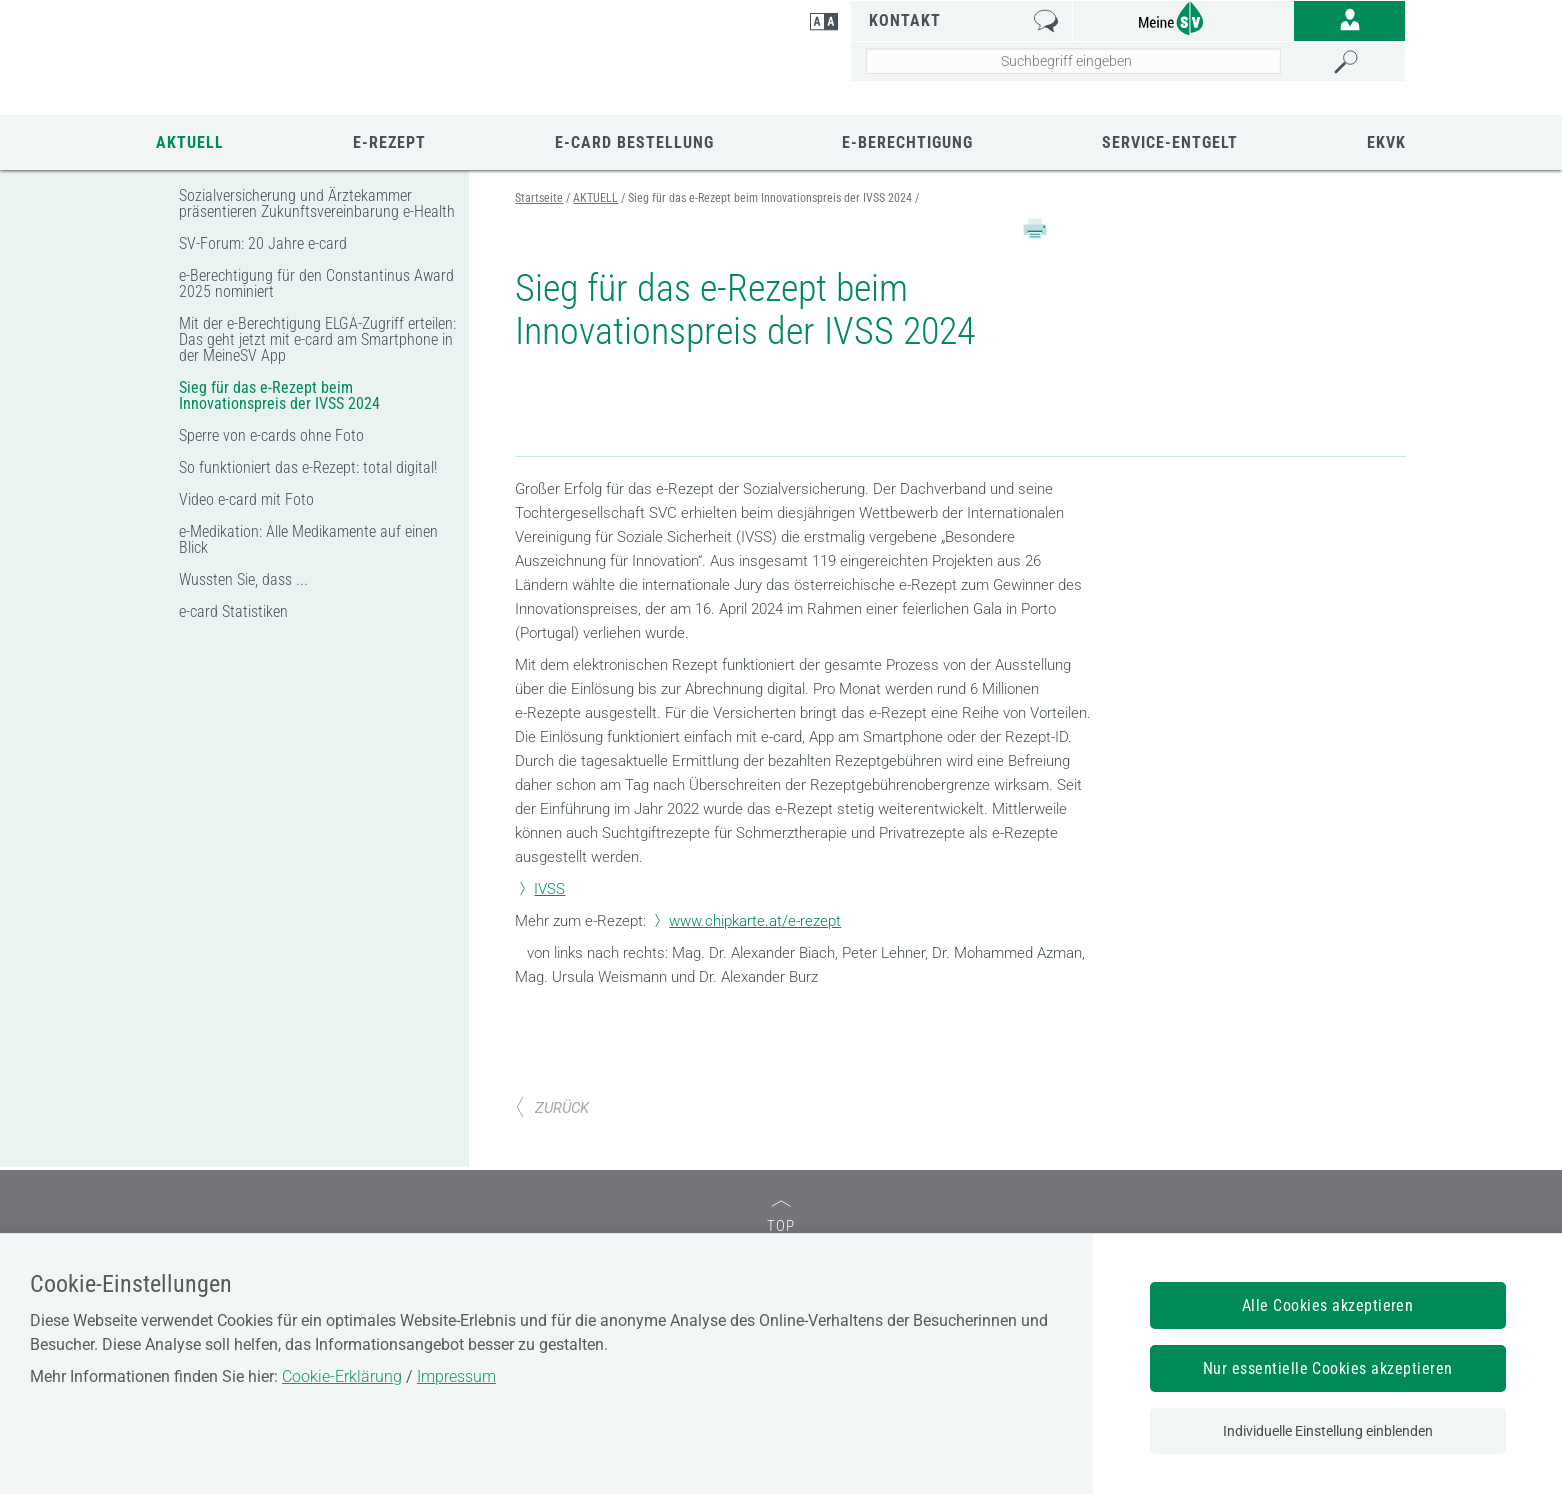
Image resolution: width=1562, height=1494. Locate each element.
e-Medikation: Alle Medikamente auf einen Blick (308, 539)
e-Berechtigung (907, 142)
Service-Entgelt (1170, 142)
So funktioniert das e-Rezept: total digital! (308, 467)
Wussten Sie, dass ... (243, 579)
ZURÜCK (552, 1035)
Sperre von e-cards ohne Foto (271, 435)
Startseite (539, 198)
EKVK (1386, 142)
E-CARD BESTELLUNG (634, 142)
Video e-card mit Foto (246, 499)
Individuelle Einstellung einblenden (1328, 1431)
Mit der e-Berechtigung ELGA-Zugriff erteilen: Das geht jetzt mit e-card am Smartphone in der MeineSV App (317, 339)
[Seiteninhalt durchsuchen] (1074, 61)
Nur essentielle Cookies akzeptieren (1328, 1368)
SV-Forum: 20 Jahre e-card (263, 243)
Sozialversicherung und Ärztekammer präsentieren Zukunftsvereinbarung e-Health (317, 203)
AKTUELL (190, 142)
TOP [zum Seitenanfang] (781, 1144)
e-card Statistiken (233, 611)
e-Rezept (389, 142)
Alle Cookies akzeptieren (1328, 1305)
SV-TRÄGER (325, 1224)
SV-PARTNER (741, 1224)
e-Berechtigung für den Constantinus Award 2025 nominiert (316, 283)
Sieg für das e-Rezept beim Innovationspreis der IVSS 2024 (279, 395)
